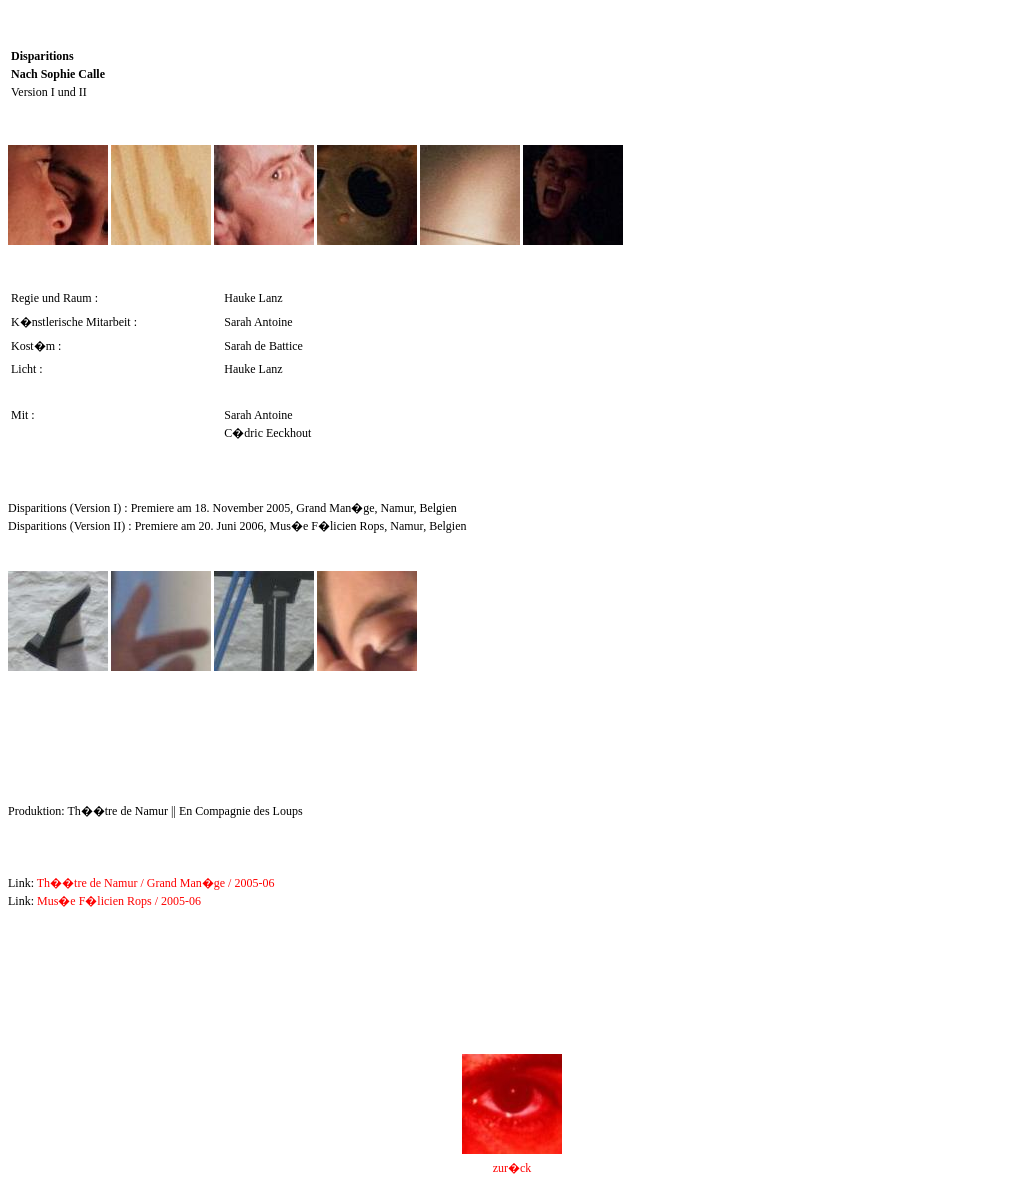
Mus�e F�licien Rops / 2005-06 (119, 901)
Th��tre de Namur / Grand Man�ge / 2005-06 (156, 883)
